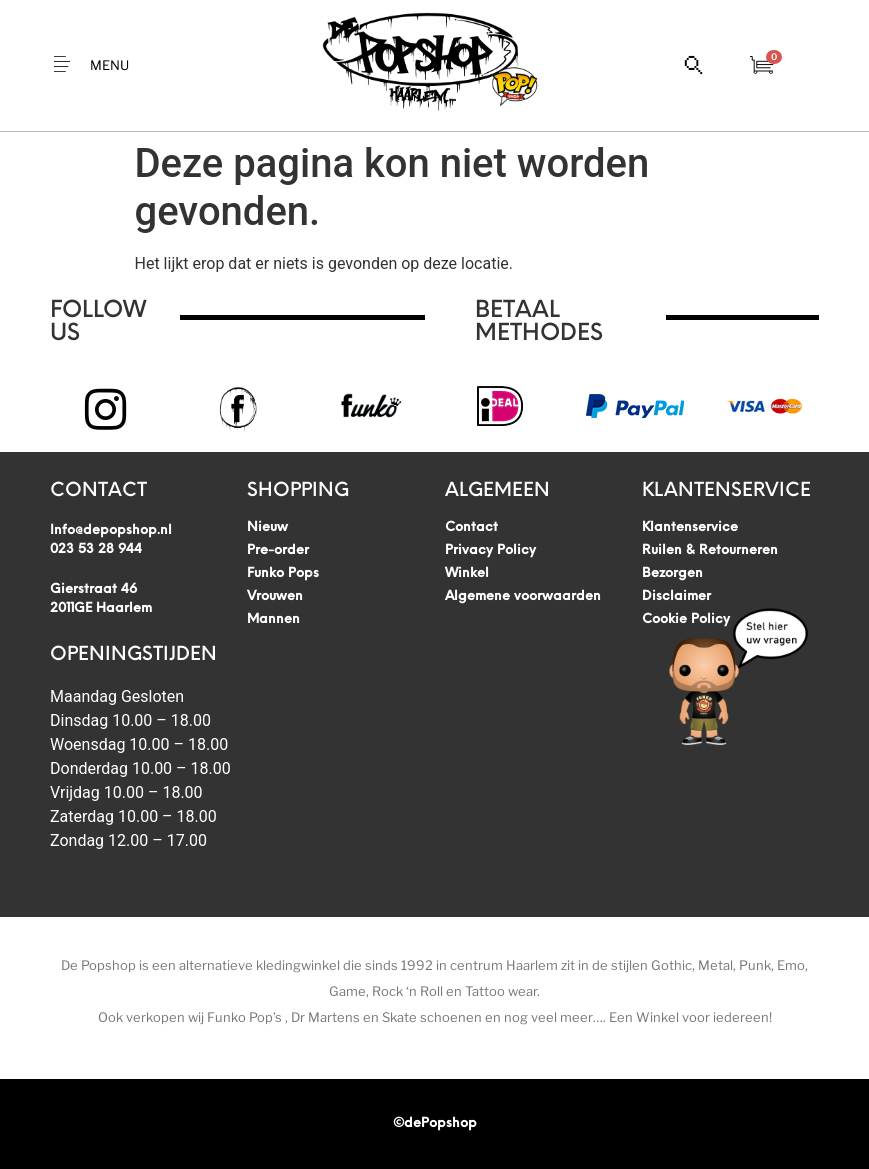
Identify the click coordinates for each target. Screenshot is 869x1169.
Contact (471, 527)
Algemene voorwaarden (523, 596)
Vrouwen (275, 596)
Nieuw (267, 527)
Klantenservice (690, 527)
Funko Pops (283, 573)
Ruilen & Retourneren (710, 550)
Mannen (273, 619)
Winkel (467, 573)
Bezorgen (672, 573)
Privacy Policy (490, 550)
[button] (91, 66)
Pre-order (278, 550)
